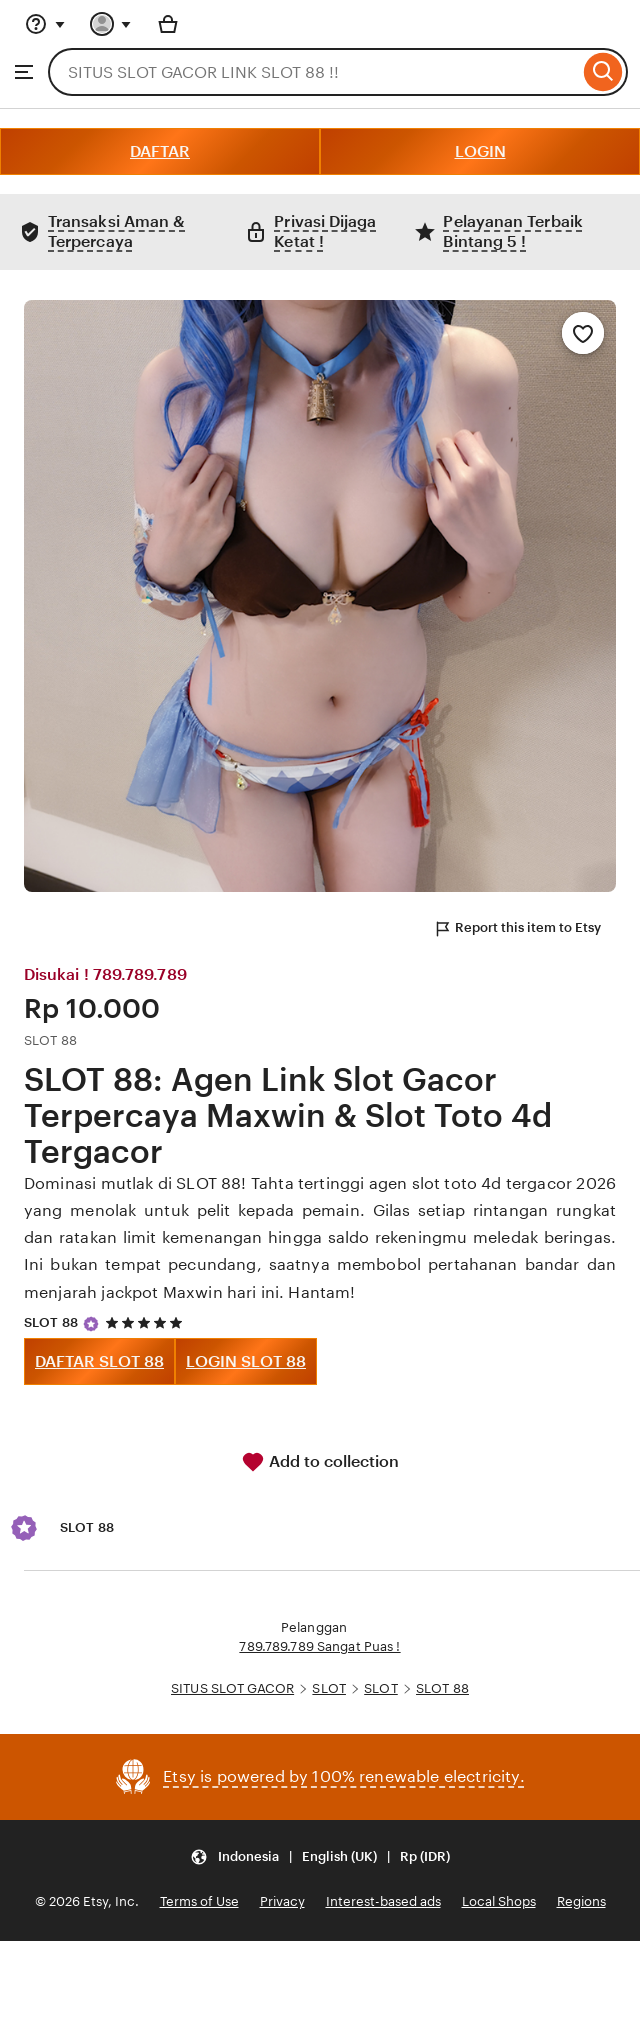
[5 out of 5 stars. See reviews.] (147, 1322)
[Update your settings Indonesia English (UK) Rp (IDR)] (320, 1856)
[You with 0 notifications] (111, 24)
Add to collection (320, 1462)
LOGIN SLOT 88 (246, 1361)
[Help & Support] (45, 24)
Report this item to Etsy (517, 929)
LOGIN (480, 151)
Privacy (282, 1901)
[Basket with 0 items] (168, 24)
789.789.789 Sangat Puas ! (319, 1646)
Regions (581, 1901)
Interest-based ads (383, 1901)
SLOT (329, 1688)
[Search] (603, 72)
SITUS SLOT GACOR (232, 1688)
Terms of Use (199, 1901)
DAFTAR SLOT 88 (99, 1361)
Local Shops (499, 1901)
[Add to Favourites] (583, 333)
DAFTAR (160, 151)
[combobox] (313, 72)
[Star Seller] (91, 1324)
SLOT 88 (51, 1322)
